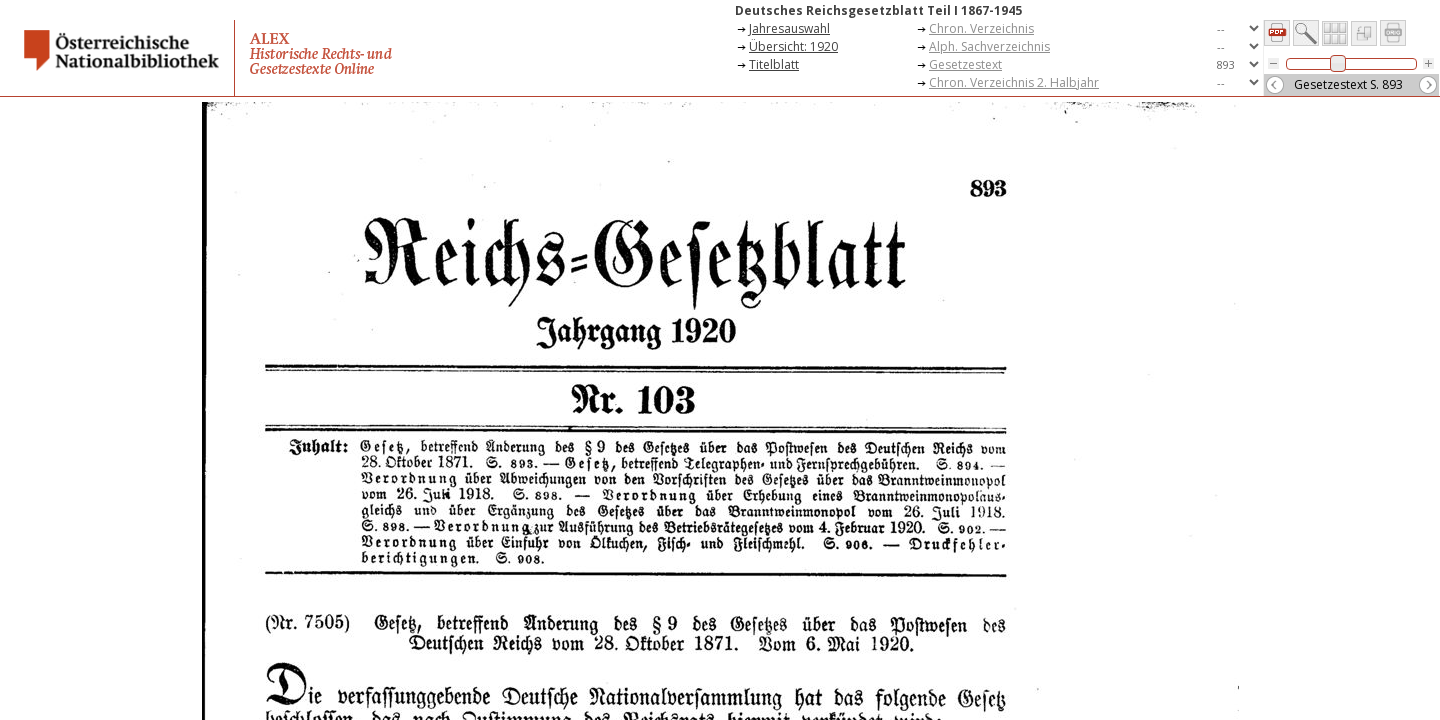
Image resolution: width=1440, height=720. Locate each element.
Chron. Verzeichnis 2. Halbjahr (1014, 82)
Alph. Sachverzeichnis (989, 46)
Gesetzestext (965, 64)
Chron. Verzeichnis (981, 28)
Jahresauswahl (789, 28)
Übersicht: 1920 (793, 46)
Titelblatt (774, 64)
